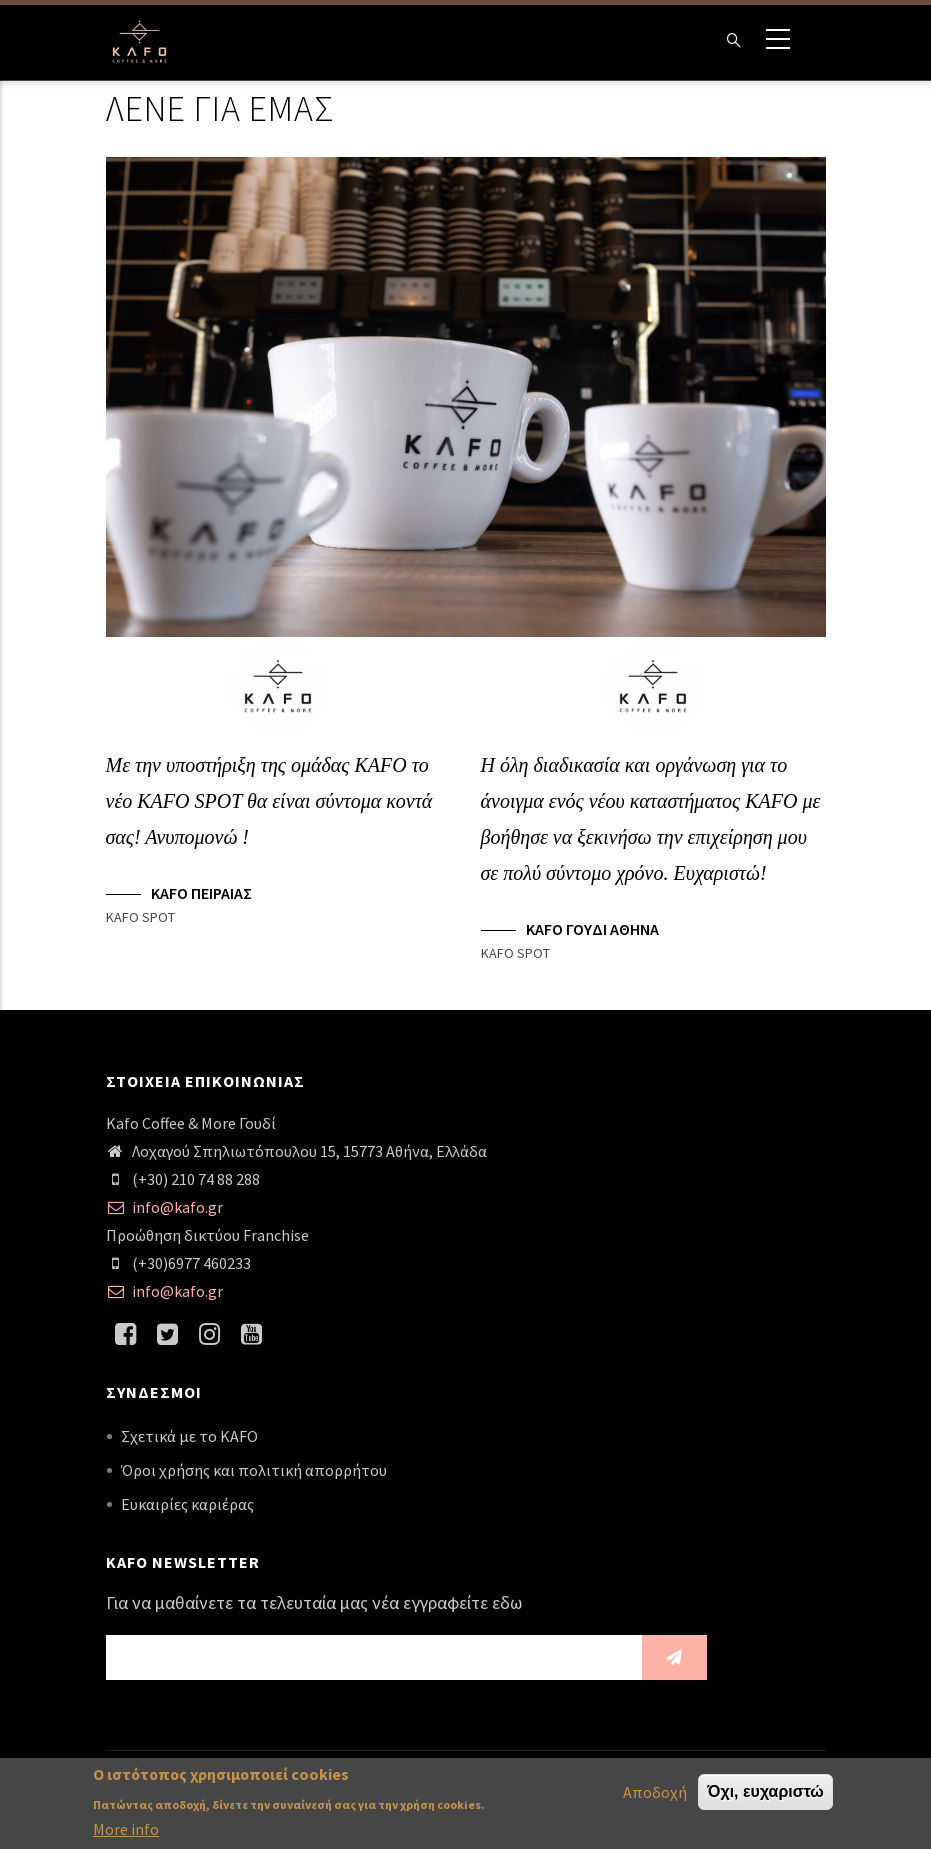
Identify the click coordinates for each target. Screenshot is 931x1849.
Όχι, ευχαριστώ (765, 1794)
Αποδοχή (655, 1795)
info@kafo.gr (164, 1207)
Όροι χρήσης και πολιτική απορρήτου (254, 1470)
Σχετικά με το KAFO (189, 1436)
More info (126, 1833)
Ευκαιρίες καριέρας (187, 1504)
